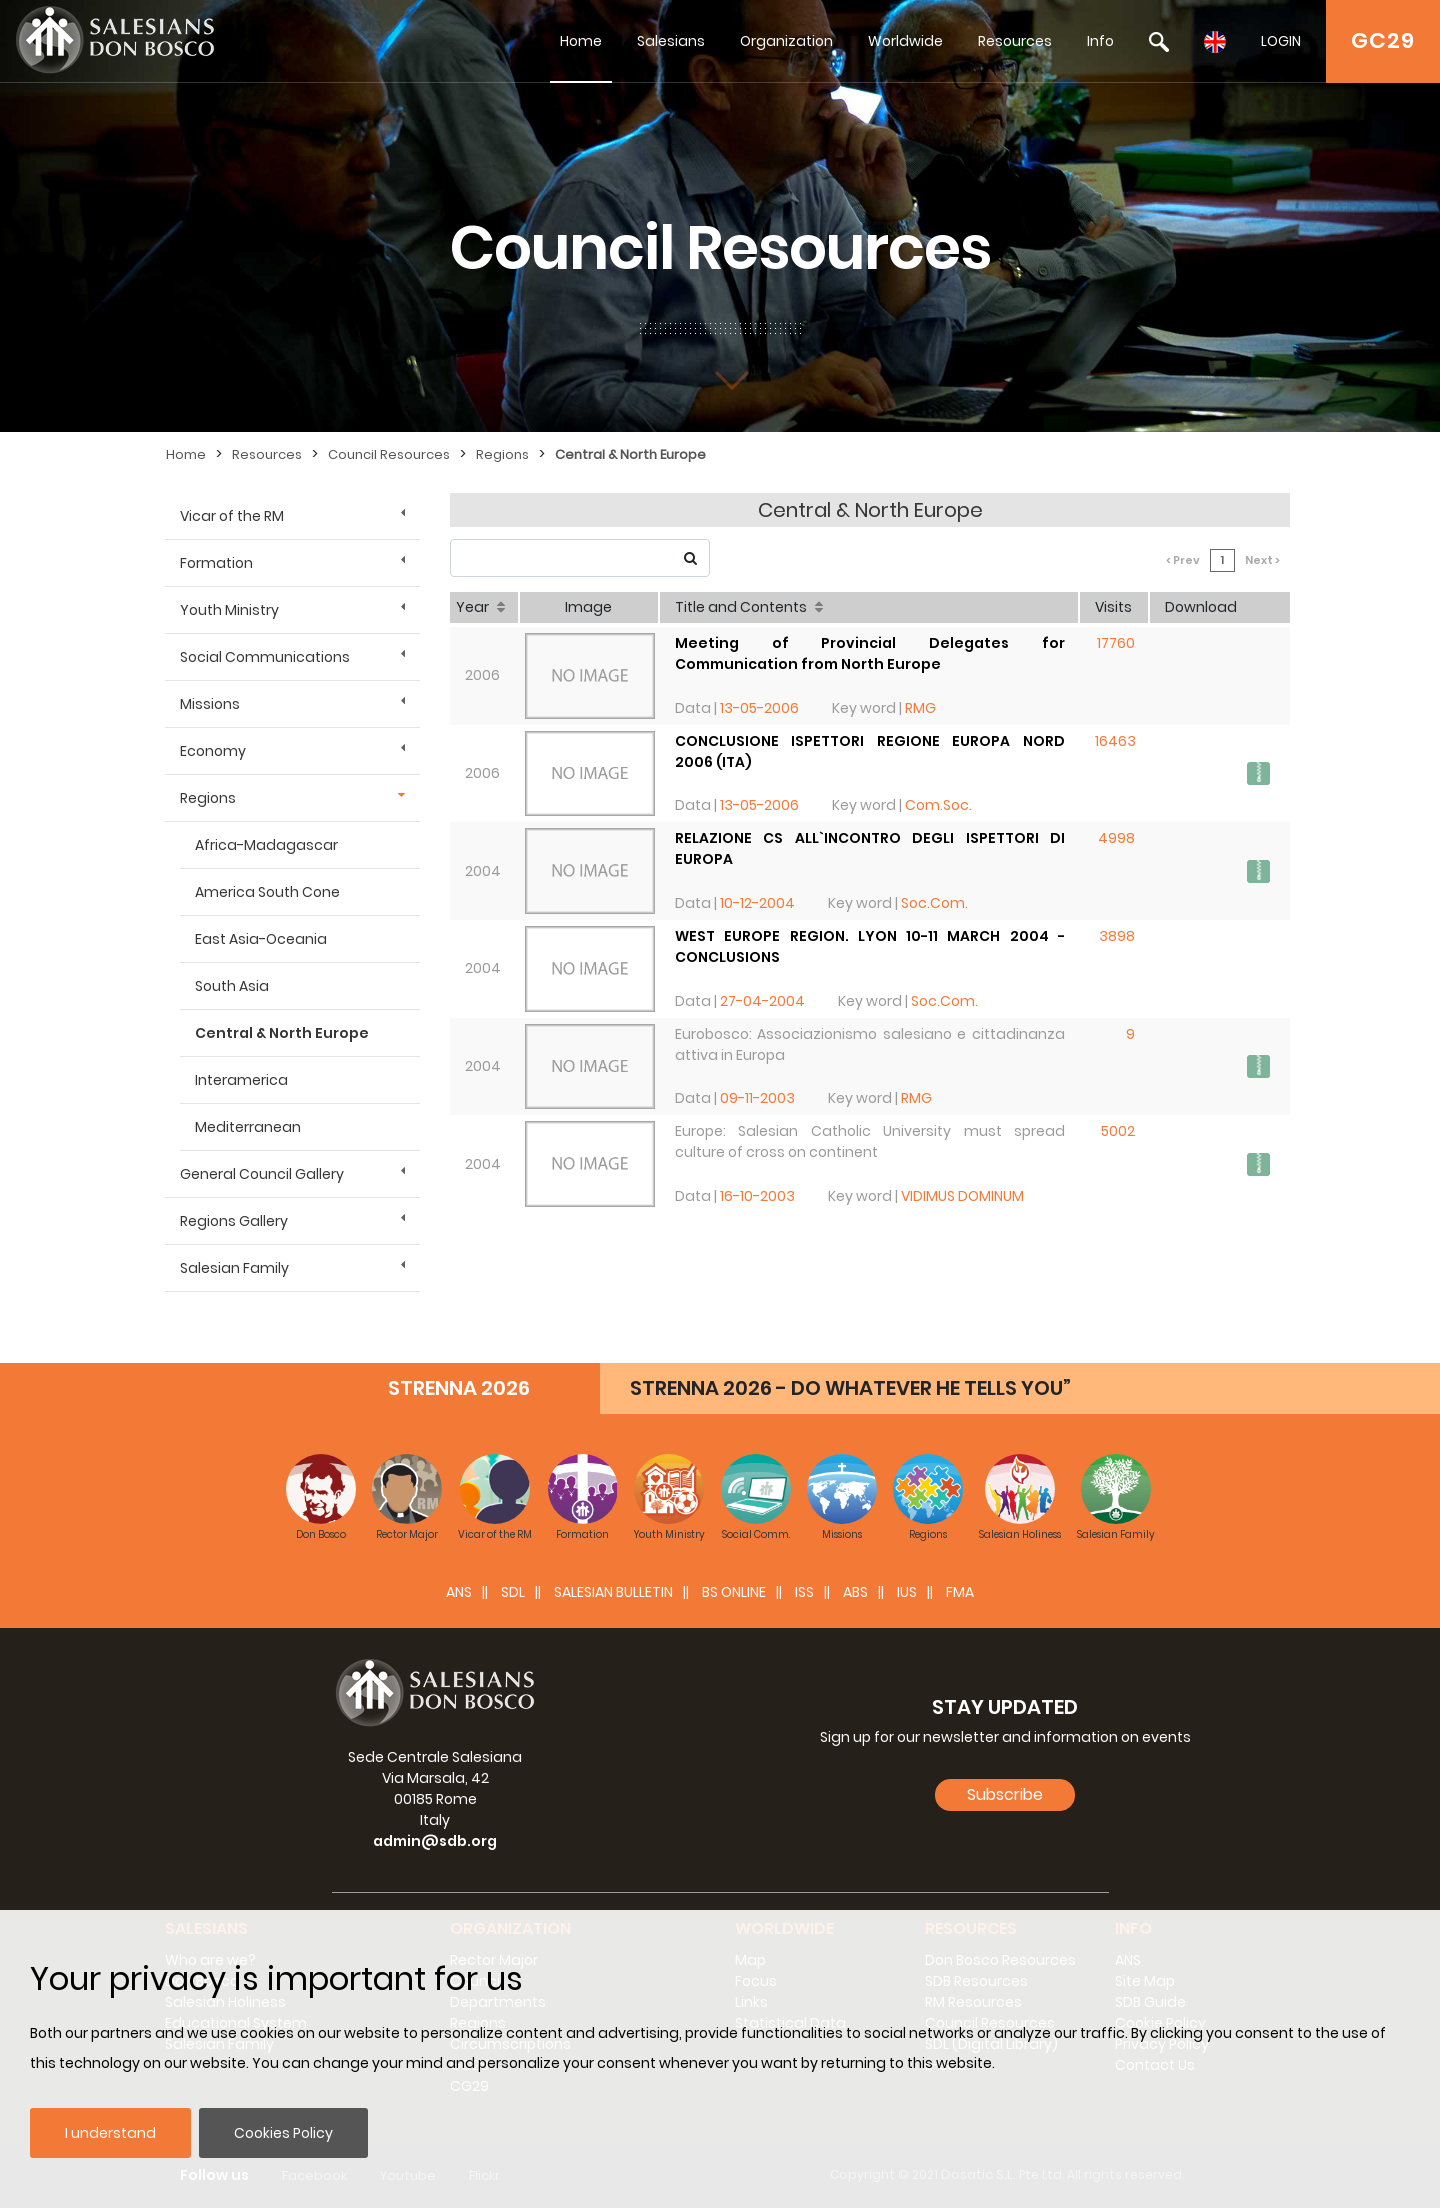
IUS (907, 1592)
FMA (960, 1592)
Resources (1015, 41)
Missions (210, 704)
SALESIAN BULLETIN (613, 1592)
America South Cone (267, 892)
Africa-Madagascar (266, 845)
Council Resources (389, 454)
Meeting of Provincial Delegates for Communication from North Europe (870, 653)
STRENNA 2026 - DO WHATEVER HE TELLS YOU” (850, 1388)
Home (581, 41)
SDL (513, 1592)
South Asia (232, 986)
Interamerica (241, 1080)
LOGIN (1281, 41)
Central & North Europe (630, 454)
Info (1100, 41)
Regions (502, 454)
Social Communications (265, 657)
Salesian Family (234, 1268)
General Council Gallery (262, 1174)
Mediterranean (248, 1127)
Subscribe (1005, 1794)
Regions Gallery (234, 1221)
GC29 (1383, 40)
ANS (459, 1592)
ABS (855, 1592)
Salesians (671, 41)
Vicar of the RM (232, 516)
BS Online (734, 1592)
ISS (804, 1592)
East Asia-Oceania (261, 939)
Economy (213, 751)
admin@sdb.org (435, 1841)
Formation (216, 563)
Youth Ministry (229, 610)
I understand (110, 2133)
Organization (786, 41)
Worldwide (905, 41)
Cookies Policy (283, 2133)
